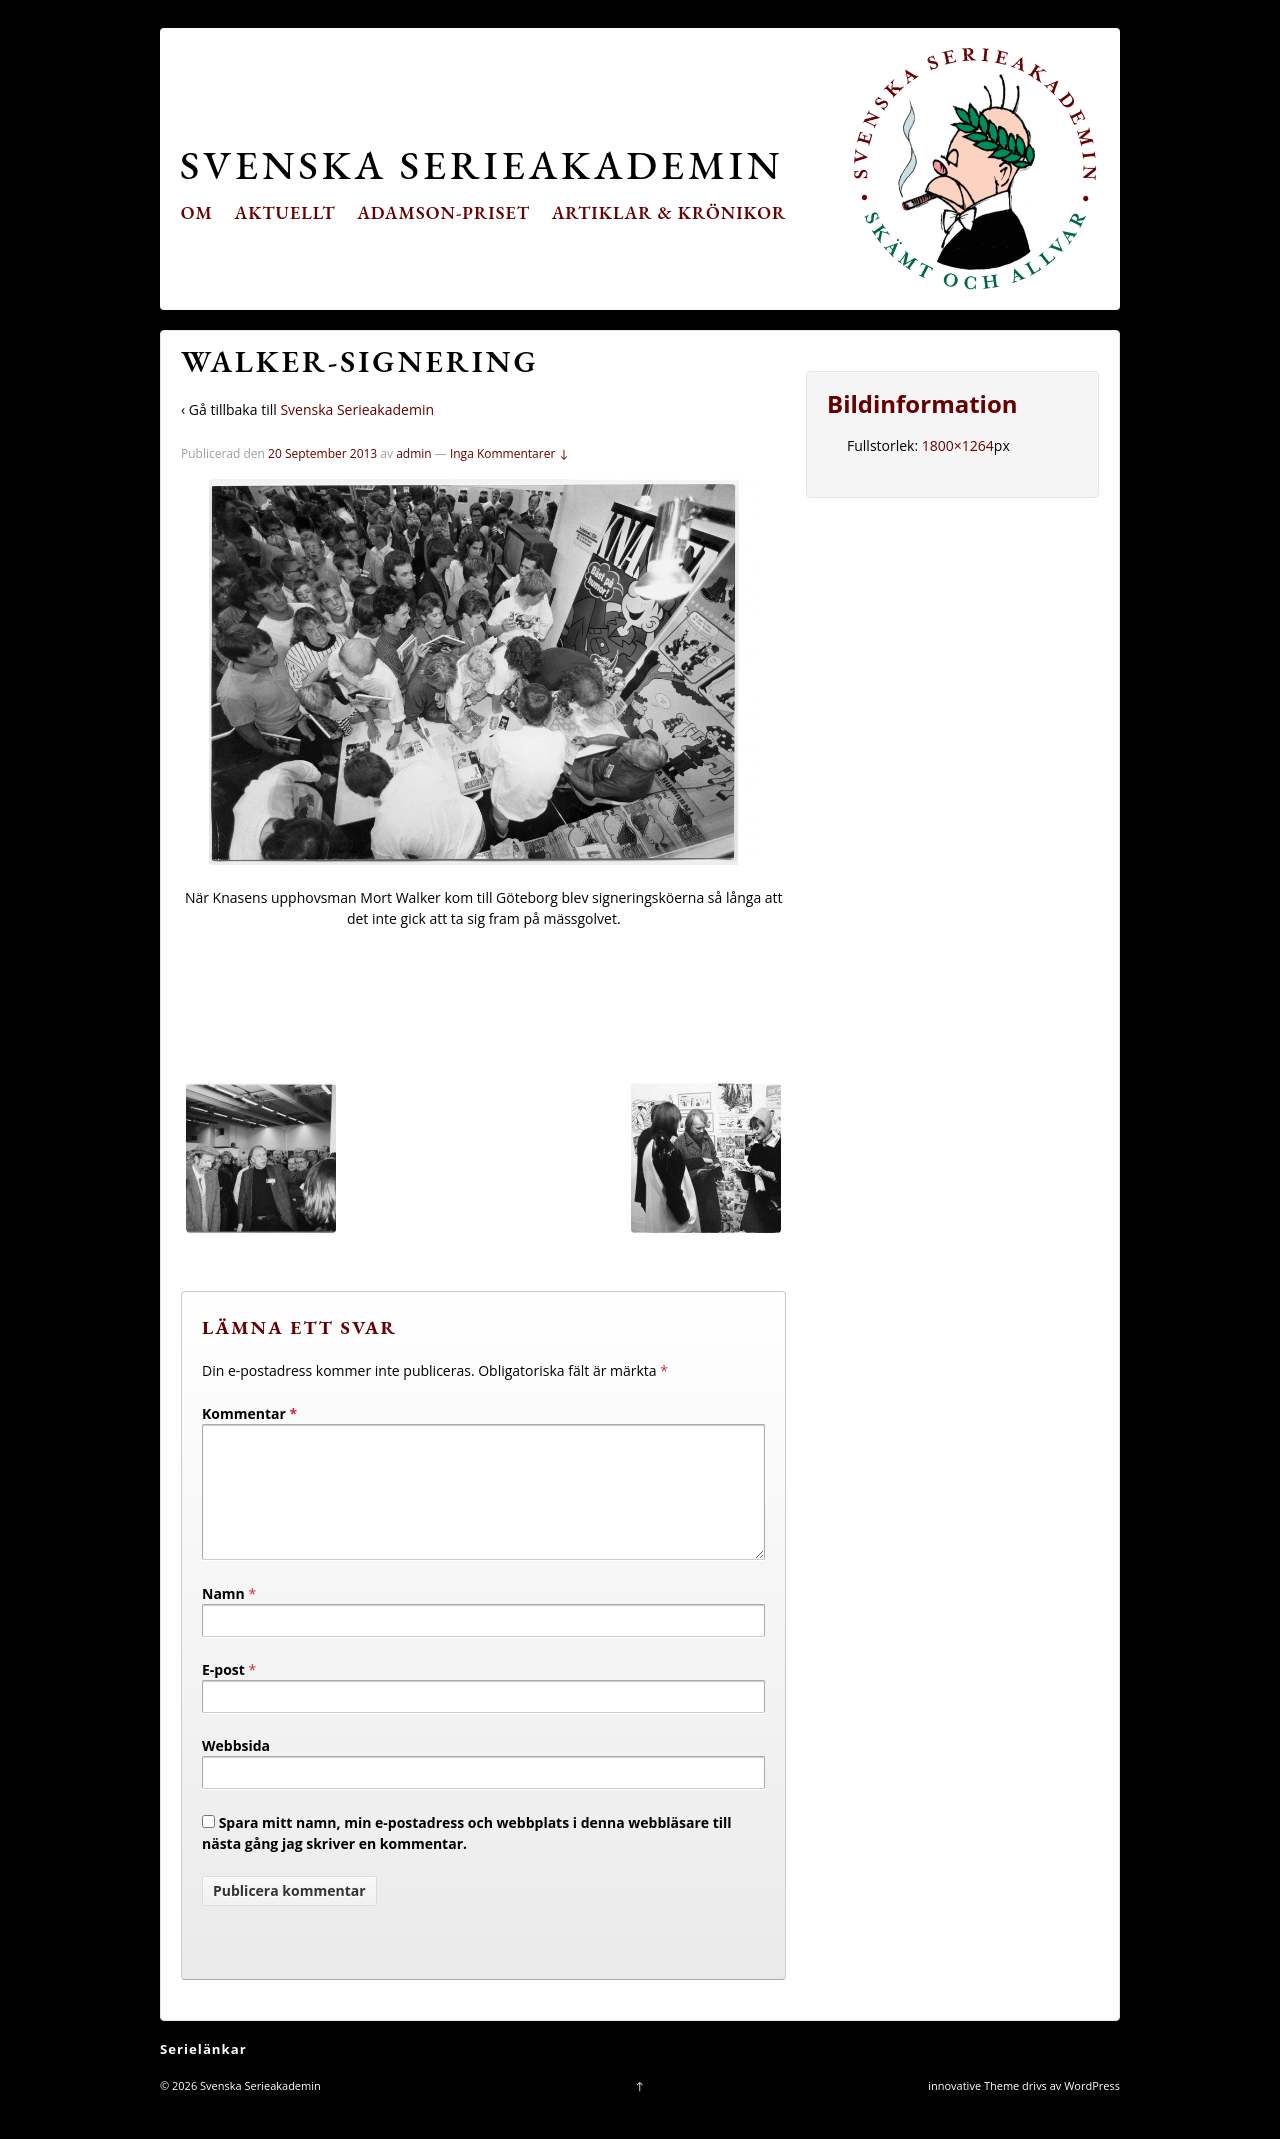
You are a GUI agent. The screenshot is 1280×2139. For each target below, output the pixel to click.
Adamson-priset (443, 212)
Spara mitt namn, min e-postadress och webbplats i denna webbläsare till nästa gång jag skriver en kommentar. (467, 1857)
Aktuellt (285, 212)
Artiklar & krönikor (669, 212)
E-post (223, 1693)
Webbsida (236, 1769)
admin (414, 453)
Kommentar (249, 1413)
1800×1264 (958, 445)
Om (197, 212)
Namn (223, 1617)
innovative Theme (973, 2109)
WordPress (1092, 2109)
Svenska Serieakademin (481, 164)
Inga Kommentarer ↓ (509, 453)
